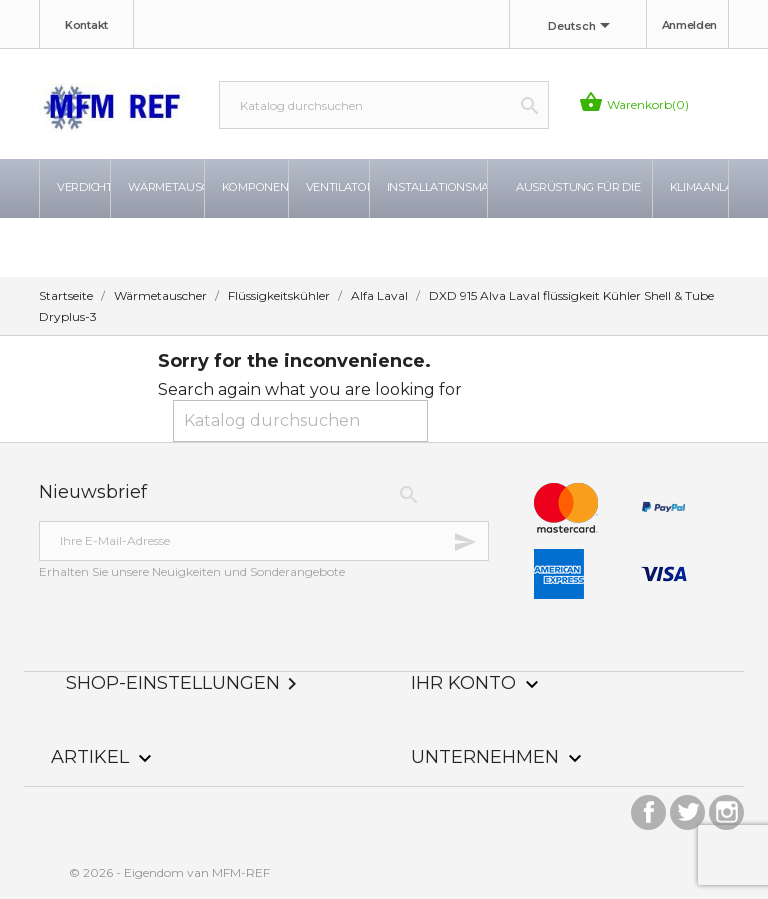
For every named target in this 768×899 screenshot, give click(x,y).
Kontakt (86, 25)
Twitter (687, 807)
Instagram (726, 807)
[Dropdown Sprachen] (582, 27)
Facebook (648, 807)
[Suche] (384, 105)
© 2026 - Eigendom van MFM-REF (169, 872)
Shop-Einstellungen (185, 683)
